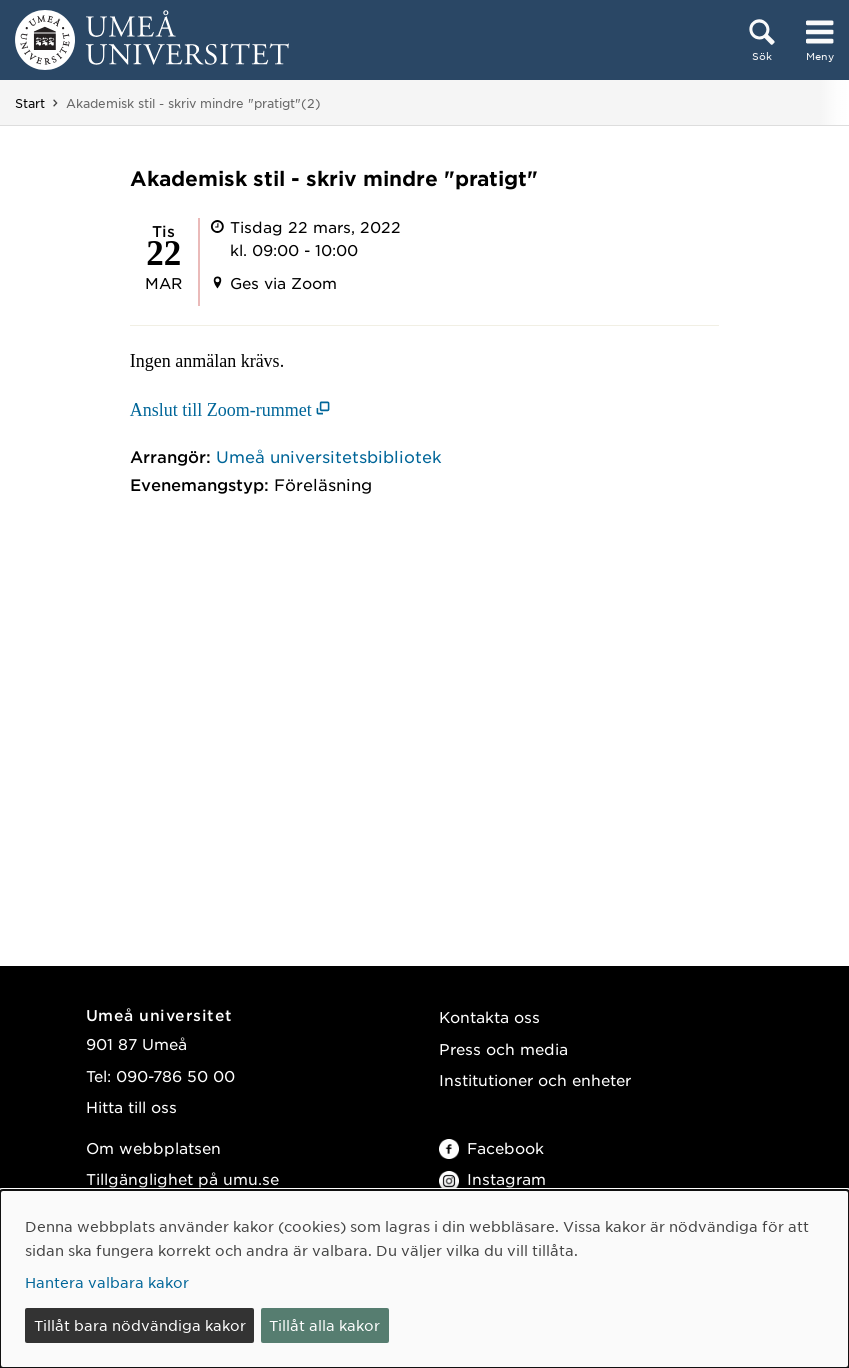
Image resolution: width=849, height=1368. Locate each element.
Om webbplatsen (153, 1147)
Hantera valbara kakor (107, 1282)
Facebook (491, 1147)
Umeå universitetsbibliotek (329, 456)
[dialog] (424, 1279)
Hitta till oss (131, 1106)
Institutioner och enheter (535, 1079)
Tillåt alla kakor (324, 1325)
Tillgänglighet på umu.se (182, 1178)
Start (30, 103)
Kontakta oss (489, 1016)
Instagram (492, 1178)
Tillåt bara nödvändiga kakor (140, 1325)
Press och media (503, 1048)
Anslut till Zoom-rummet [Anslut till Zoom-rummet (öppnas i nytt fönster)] (221, 410)
